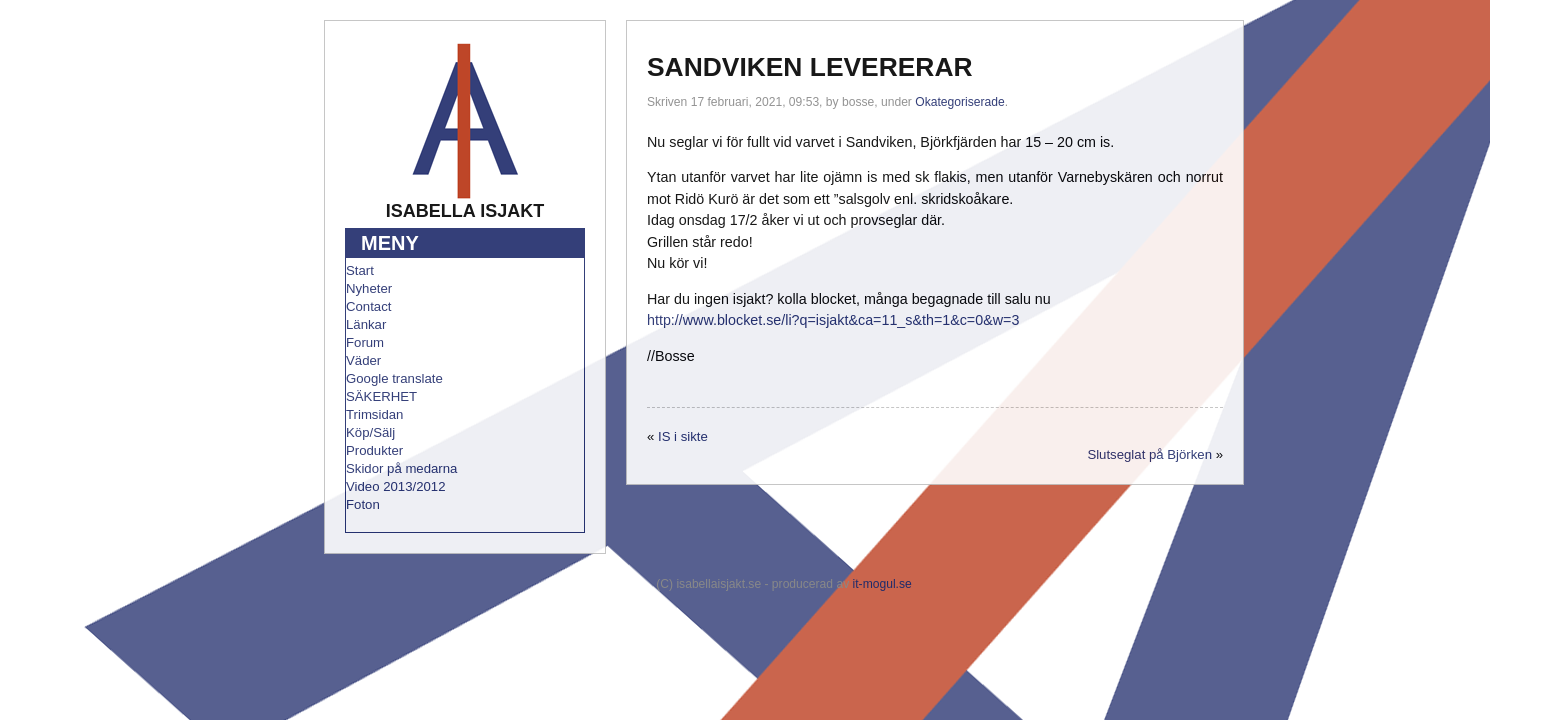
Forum (365, 342)
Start (360, 270)
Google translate (394, 378)
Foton (363, 504)
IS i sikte (683, 436)
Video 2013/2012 (396, 486)
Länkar (366, 324)
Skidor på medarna (401, 468)
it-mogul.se (882, 584)
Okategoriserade (959, 102)
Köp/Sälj (370, 432)
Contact (368, 306)
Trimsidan (374, 414)
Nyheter (369, 288)
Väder (363, 360)
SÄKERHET (381, 396)
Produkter (374, 450)
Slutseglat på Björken (1149, 454)
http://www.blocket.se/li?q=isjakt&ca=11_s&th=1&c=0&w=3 (833, 320)
